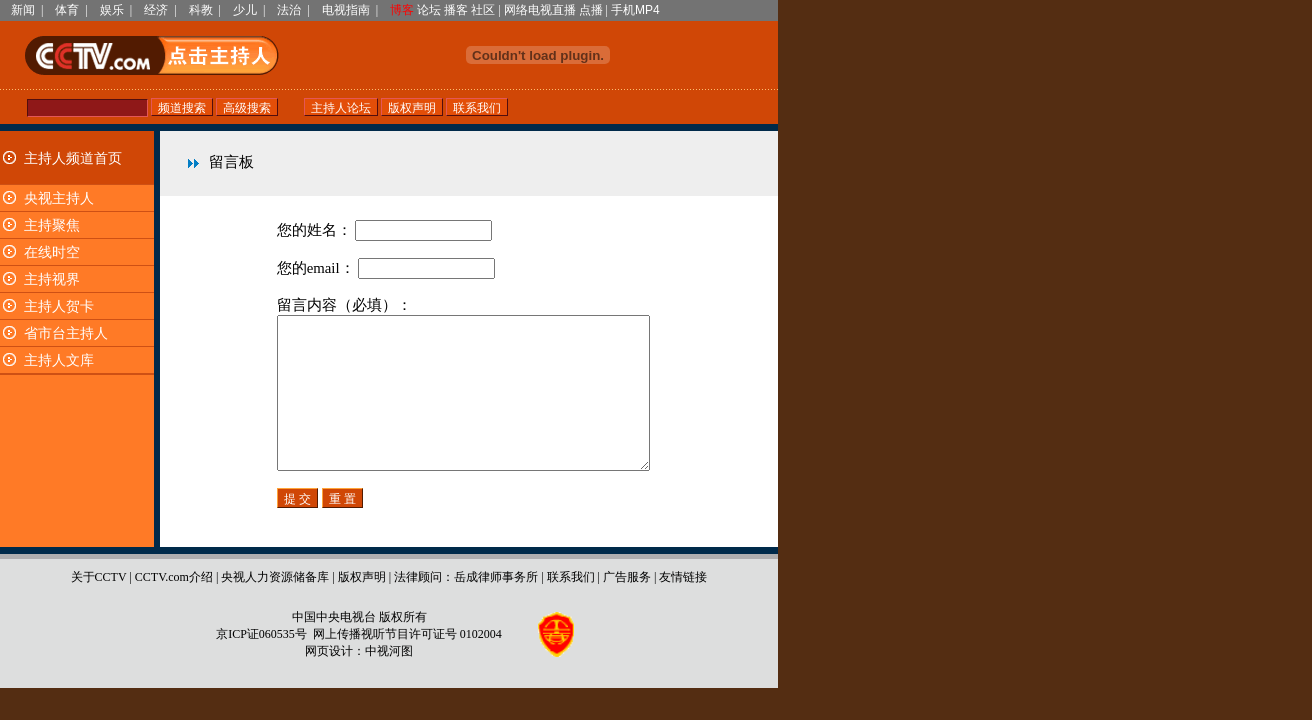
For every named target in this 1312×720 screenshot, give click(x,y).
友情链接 (683, 607)
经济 (156, 10)
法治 (289, 10)
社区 (483, 10)
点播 (591, 10)
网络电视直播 (540, 10)
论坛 (429, 10)
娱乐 (112, 10)
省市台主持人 (66, 333)
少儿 (245, 10)
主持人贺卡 (59, 306)
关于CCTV (99, 607)
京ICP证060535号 (261, 664)
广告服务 (627, 607)
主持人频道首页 (73, 158)
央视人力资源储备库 (275, 607)
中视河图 (389, 681)
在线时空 (52, 252)
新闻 (23, 10)
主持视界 (52, 279)
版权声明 (362, 607)
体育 (67, 10)
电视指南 (346, 10)
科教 (201, 10)
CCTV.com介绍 (174, 607)
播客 (456, 10)
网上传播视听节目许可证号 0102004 (407, 664)
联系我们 (571, 607)
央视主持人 (59, 198)
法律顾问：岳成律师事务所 (466, 607)
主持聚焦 (52, 225)
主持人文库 (59, 360)
